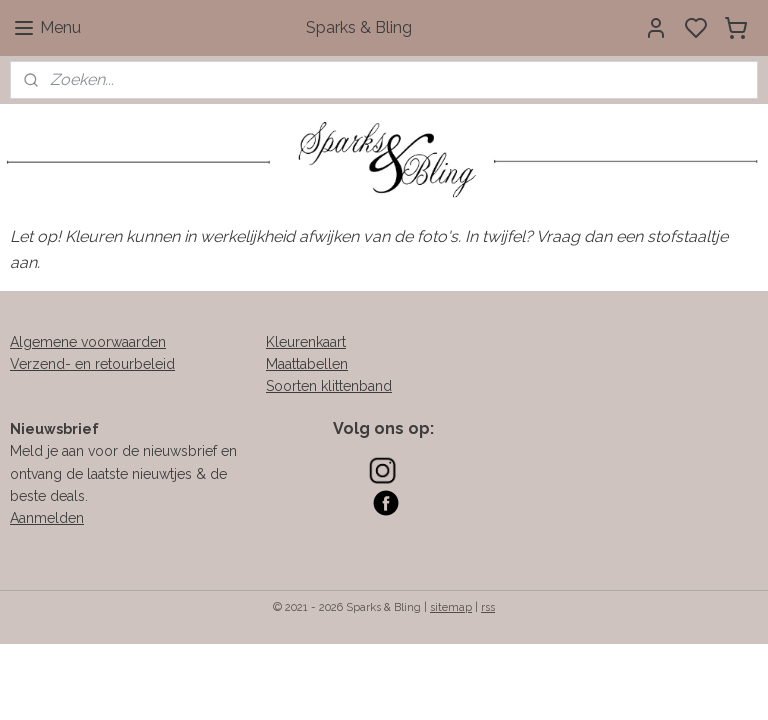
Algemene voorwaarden (88, 342)
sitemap (451, 607)
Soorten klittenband (329, 386)
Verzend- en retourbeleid (92, 364)
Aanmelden (47, 518)
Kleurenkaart (306, 342)
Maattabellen (307, 364)
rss (488, 607)
